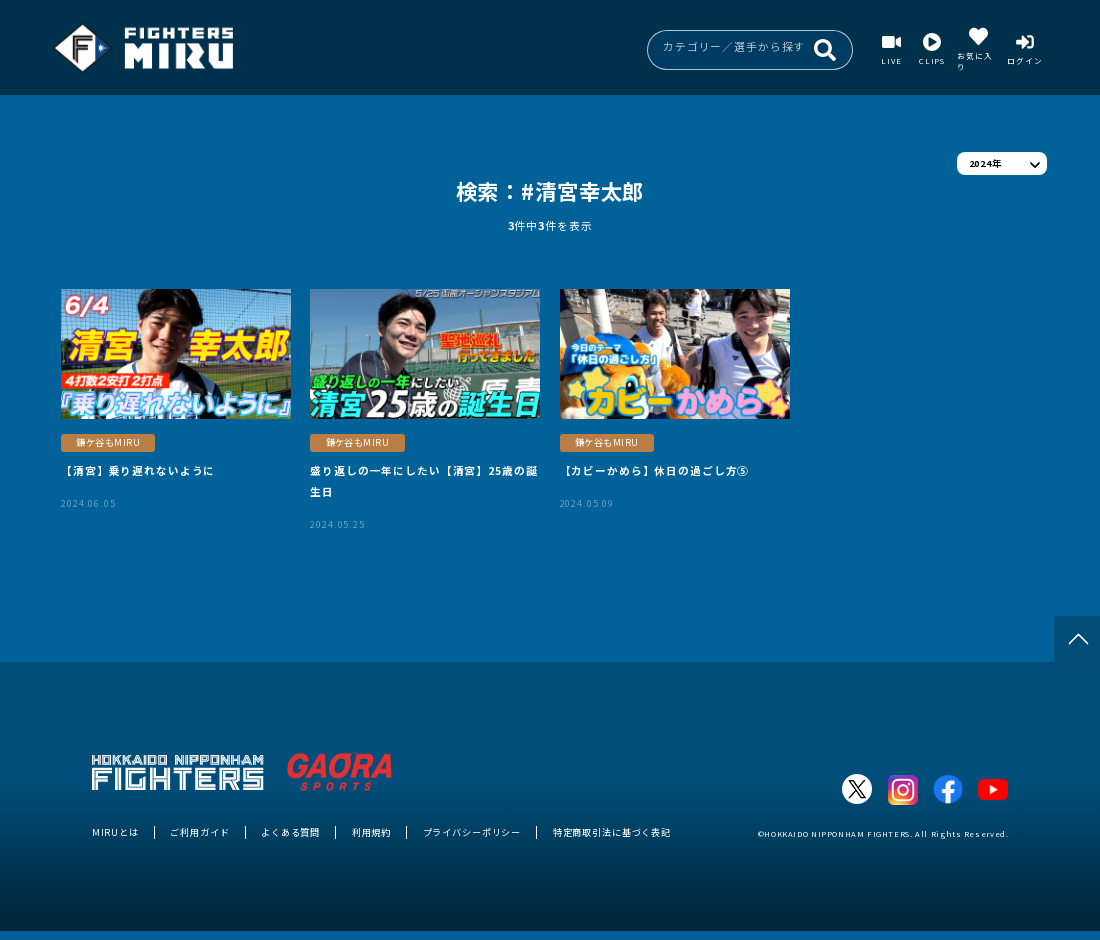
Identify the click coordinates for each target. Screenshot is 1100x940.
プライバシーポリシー (472, 832)
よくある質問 (290, 832)
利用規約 (371, 832)
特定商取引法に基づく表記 (612, 832)
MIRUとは (115, 832)
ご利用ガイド (199, 832)
